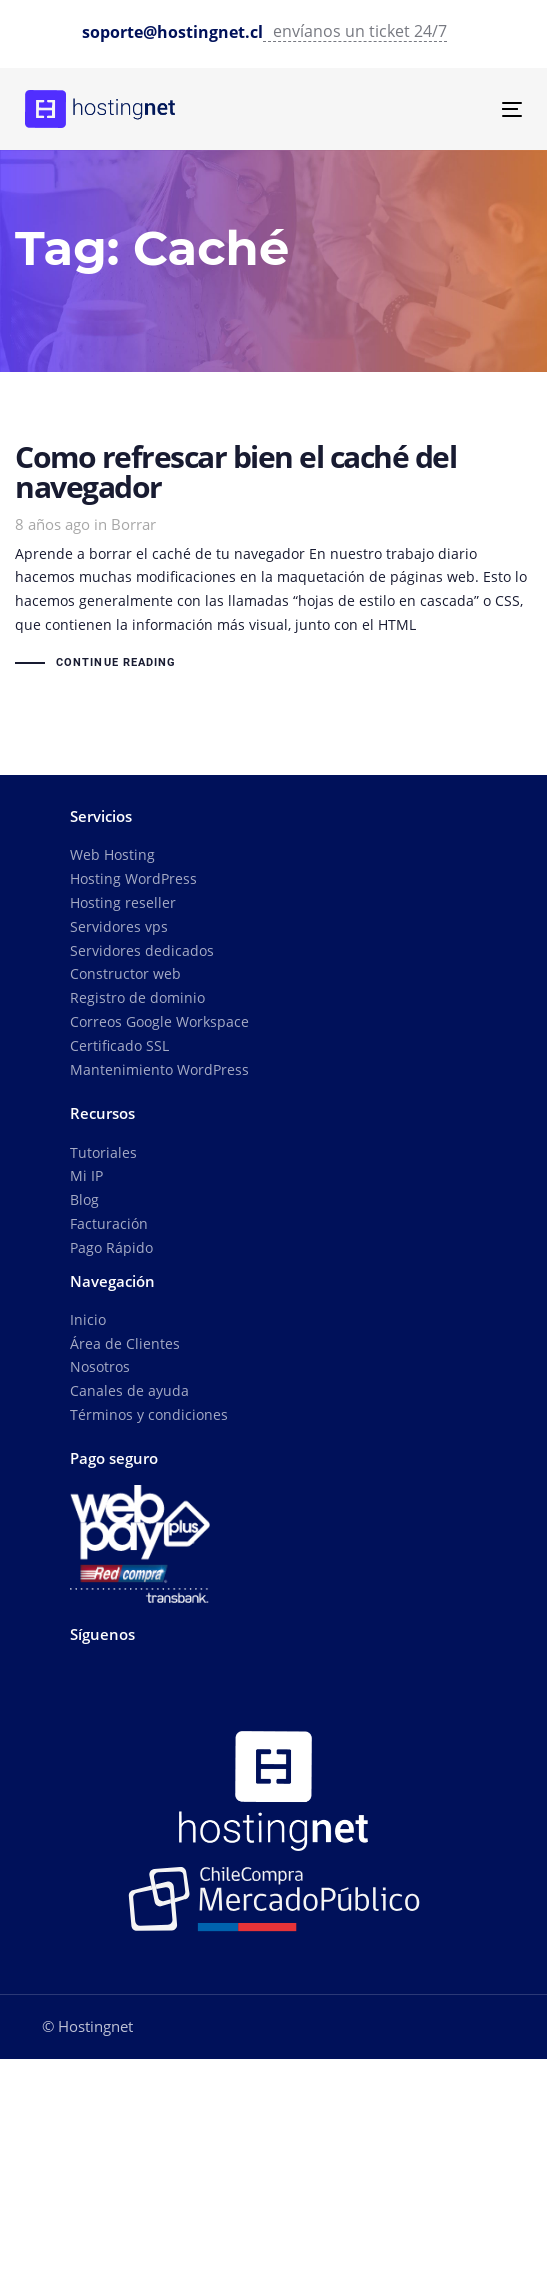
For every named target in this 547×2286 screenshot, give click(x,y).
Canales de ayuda (129, 1390)
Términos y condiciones (149, 1414)
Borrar (133, 524)
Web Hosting (112, 854)
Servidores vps (119, 926)
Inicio (88, 1319)
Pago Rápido (111, 1247)
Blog (84, 1199)
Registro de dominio (137, 997)
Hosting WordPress (133, 878)
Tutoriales (103, 1152)
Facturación (109, 1223)
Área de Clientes (125, 1343)
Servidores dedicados (142, 950)
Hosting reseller (123, 902)
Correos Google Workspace (159, 1021)
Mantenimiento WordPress (159, 1069)
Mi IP (86, 1175)
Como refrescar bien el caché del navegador (273, 559)
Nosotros (100, 1366)
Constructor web (125, 973)
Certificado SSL (119, 1045)
